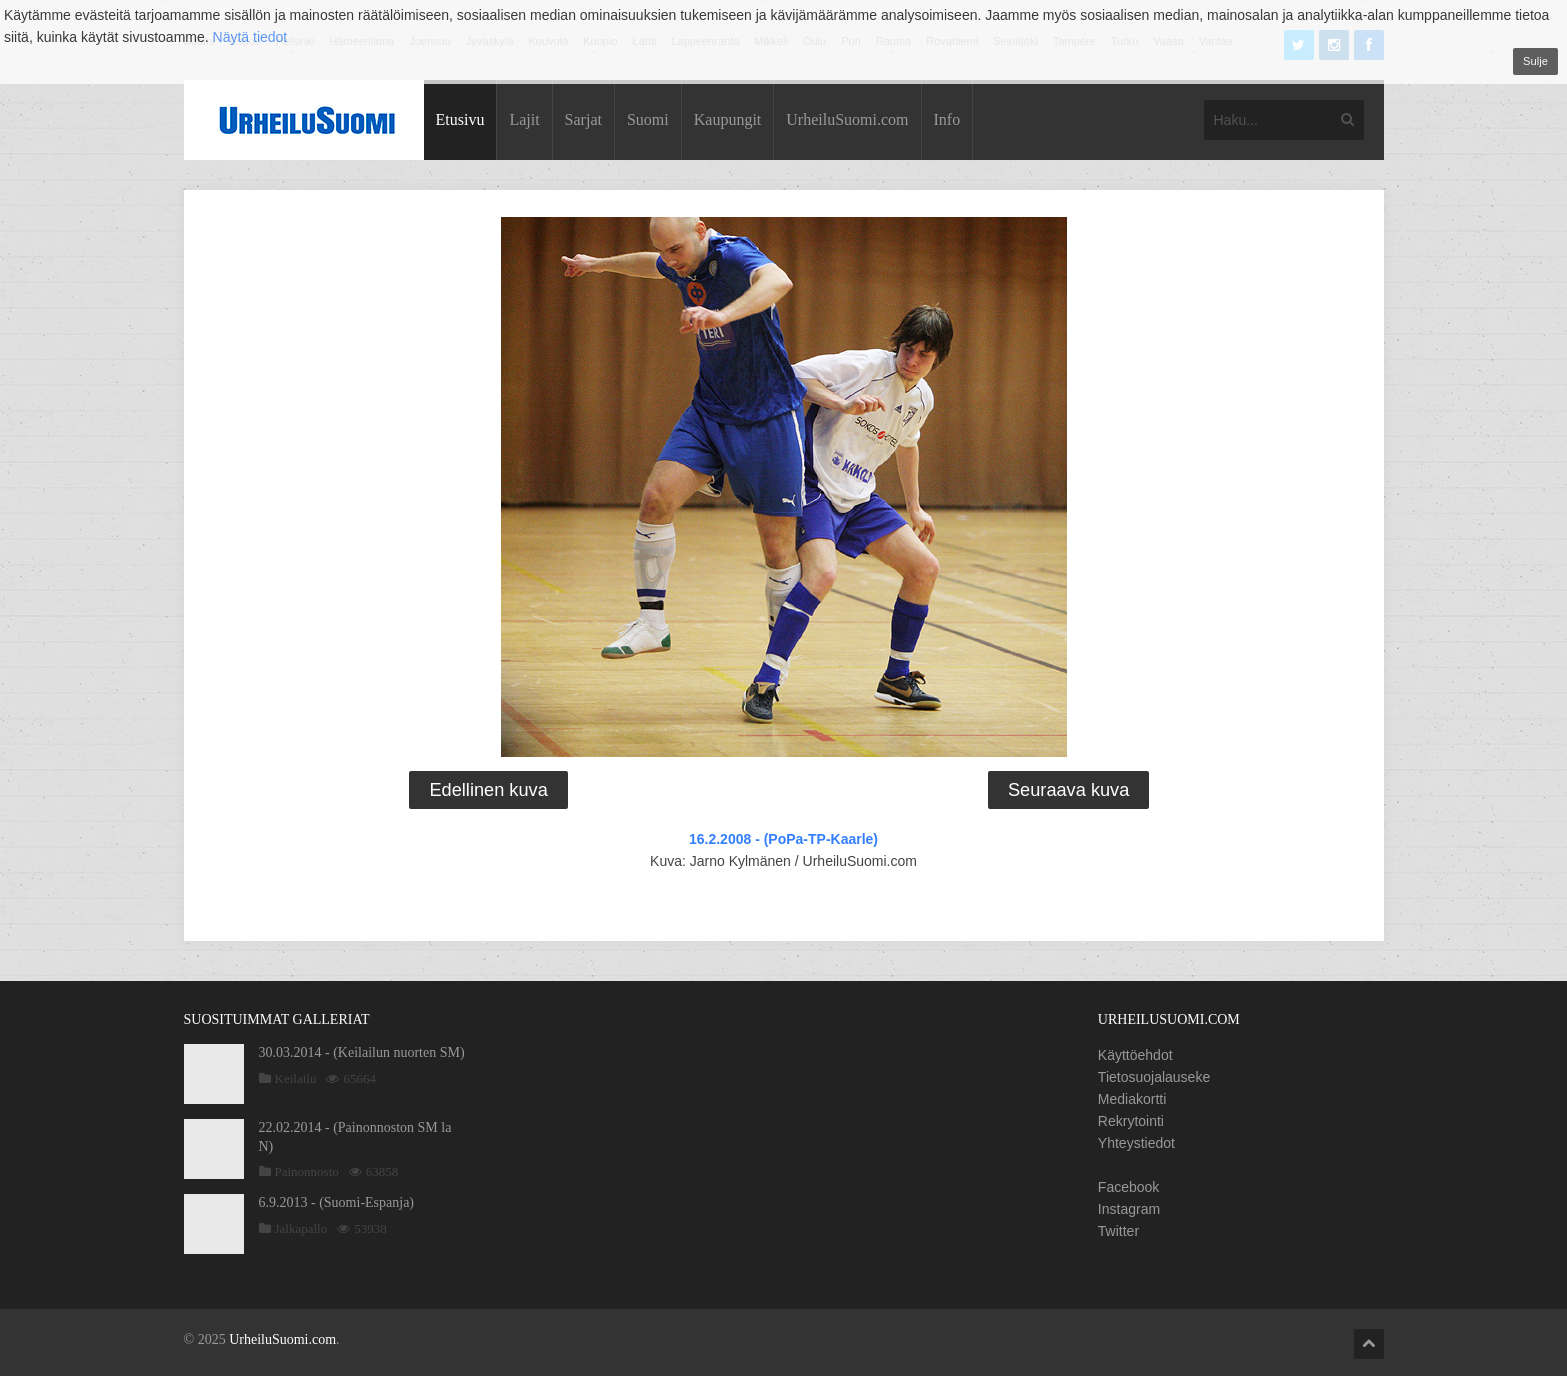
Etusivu (460, 119)
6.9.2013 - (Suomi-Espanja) (337, 1202)
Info (947, 119)
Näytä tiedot (250, 37)
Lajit (524, 119)
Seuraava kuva (1068, 790)
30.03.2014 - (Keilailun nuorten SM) (362, 1052)
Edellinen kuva (488, 790)
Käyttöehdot (1135, 1055)
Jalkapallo (301, 1228)
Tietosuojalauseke (1154, 1077)
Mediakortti (1132, 1099)
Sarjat (583, 119)
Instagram (1129, 1209)
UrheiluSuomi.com (847, 119)
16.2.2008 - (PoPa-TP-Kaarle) (783, 839)
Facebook (1128, 1187)
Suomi (648, 119)
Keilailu (296, 1078)
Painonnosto (307, 1171)
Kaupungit (728, 119)
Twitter (1118, 1231)
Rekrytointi (1131, 1121)
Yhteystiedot (1136, 1143)
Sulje (1535, 61)
